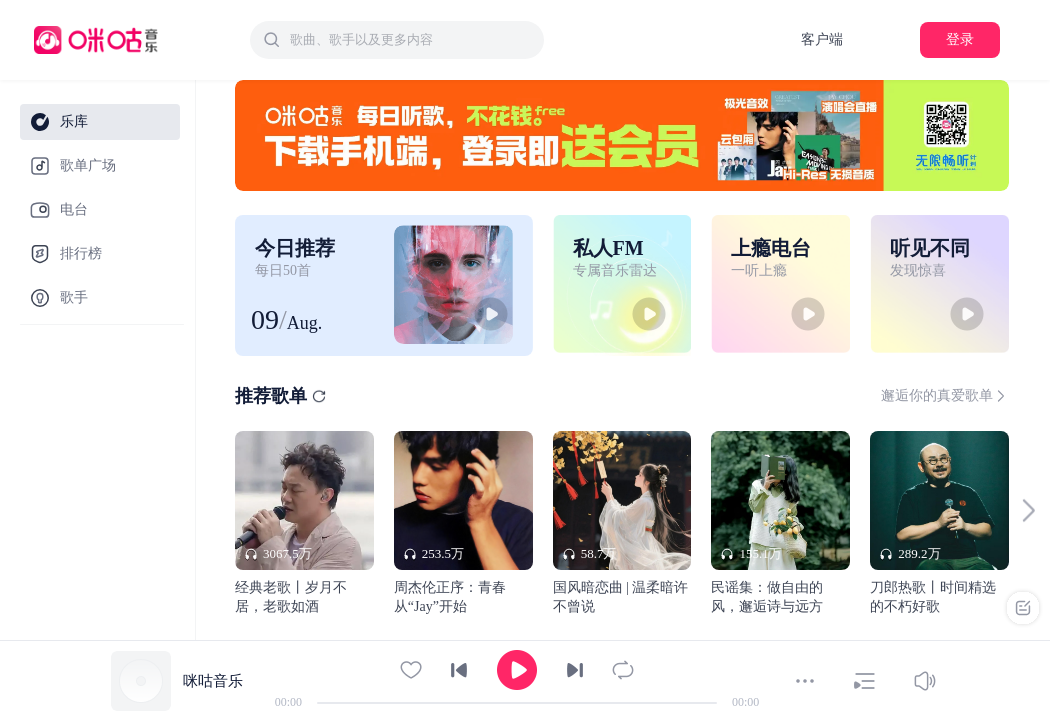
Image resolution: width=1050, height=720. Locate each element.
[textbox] (411, 40)
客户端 (822, 39)
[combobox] (397, 40)
